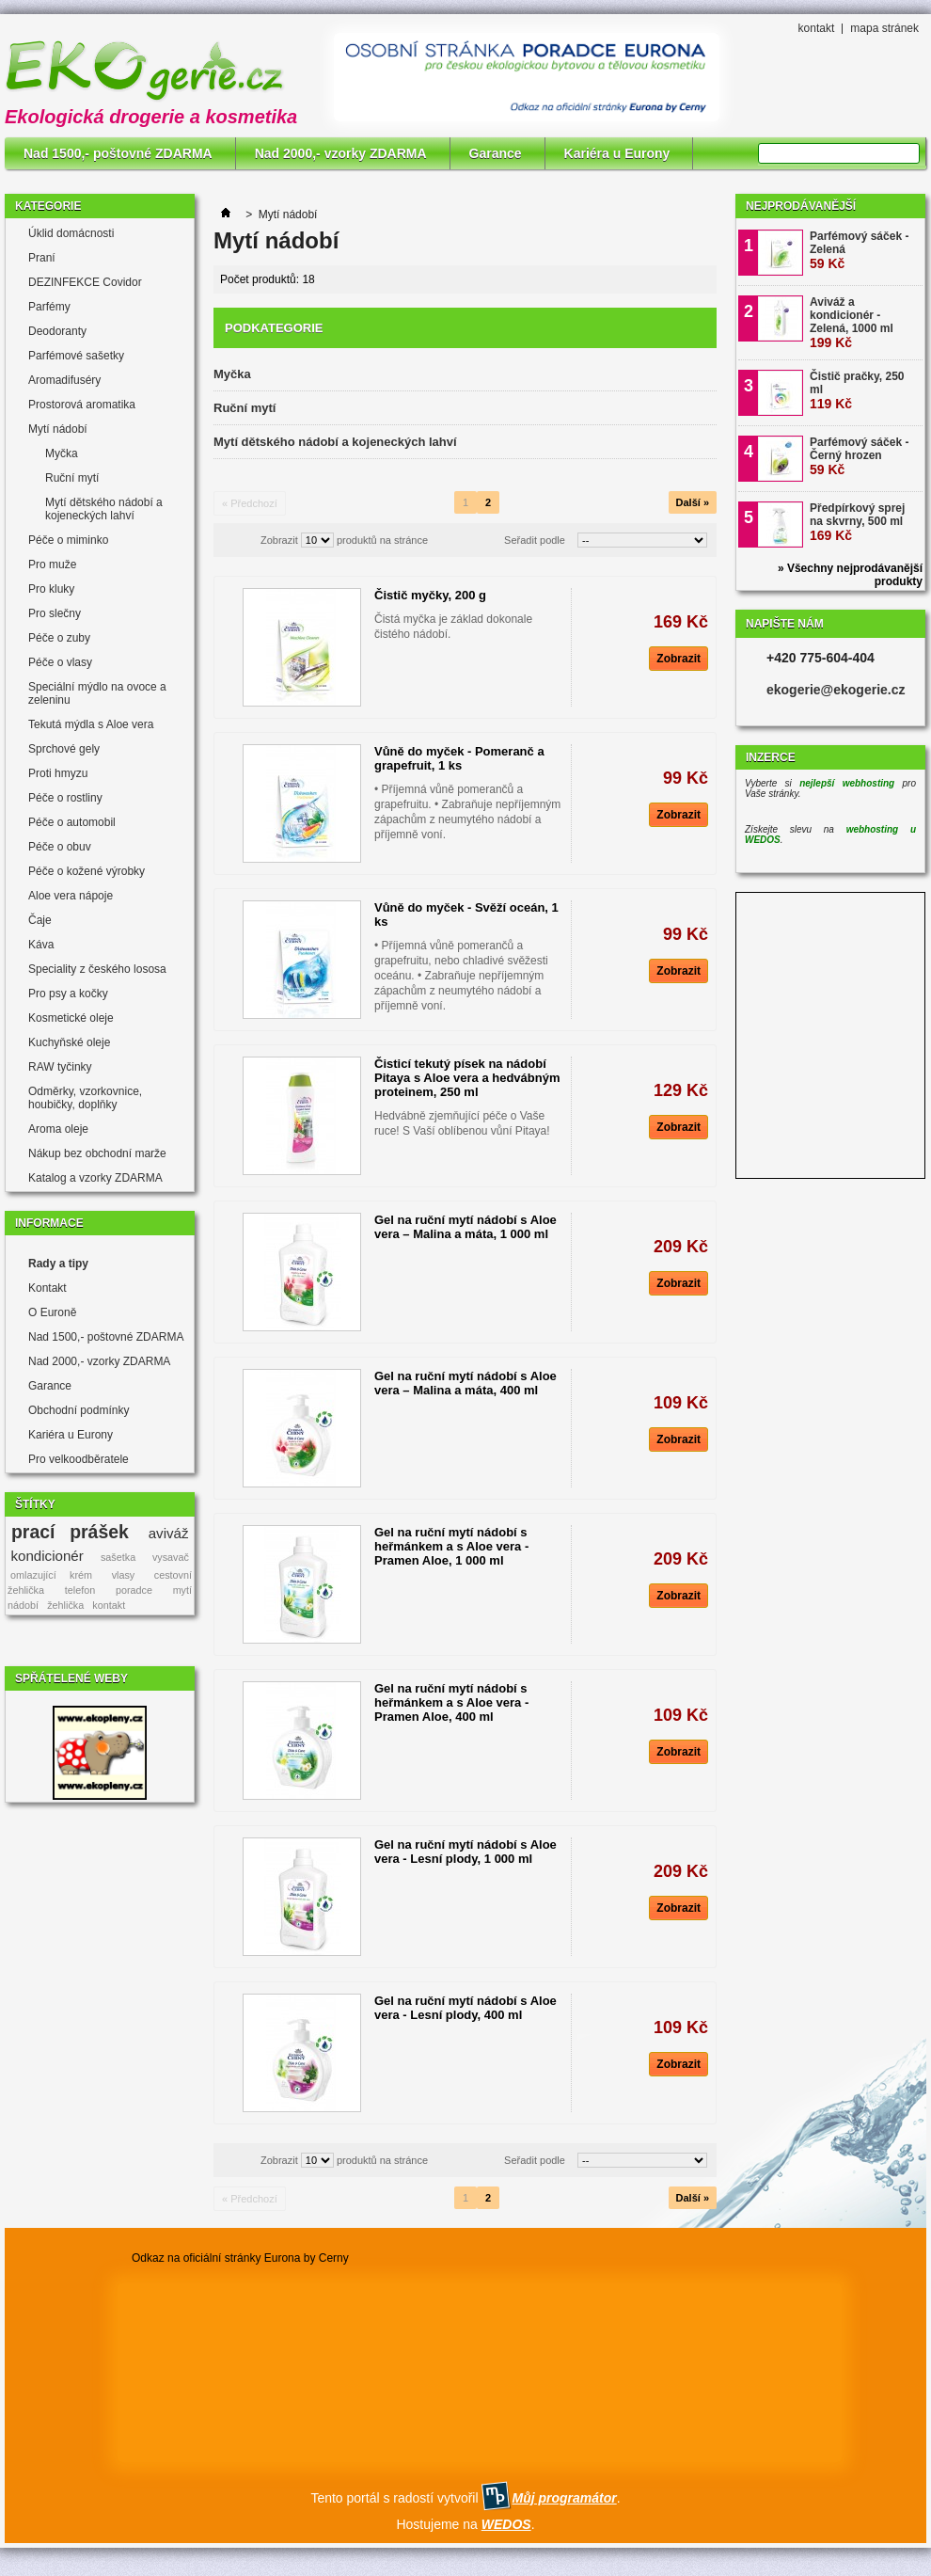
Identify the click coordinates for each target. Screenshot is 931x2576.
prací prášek (70, 1531)
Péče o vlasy (60, 662)
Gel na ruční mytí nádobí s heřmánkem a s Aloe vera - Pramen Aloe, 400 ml (451, 1702)
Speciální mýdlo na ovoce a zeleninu (97, 693)
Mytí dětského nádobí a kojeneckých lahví (104, 509)
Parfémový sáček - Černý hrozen (859, 456)
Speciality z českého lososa (97, 969)
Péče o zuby (59, 637)
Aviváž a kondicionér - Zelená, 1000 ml (851, 322)
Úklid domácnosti (71, 233)
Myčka (61, 453)
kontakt (816, 28)
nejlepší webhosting (846, 783)
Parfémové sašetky (76, 355)
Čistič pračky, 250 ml (857, 390)
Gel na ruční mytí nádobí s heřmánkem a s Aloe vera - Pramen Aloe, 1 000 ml (451, 1546)
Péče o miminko (68, 540)
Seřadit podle (534, 540)
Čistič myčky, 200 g (430, 595)
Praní (41, 257)
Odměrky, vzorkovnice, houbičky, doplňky (85, 1098)
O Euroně (52, 1312)
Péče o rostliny (65, 797)
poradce (134, 1590)
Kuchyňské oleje (69, 1042)
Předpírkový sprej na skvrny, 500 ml (857, 522)
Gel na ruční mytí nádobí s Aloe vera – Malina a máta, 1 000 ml (465, 1227)
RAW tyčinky (60, 1066)
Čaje (40, 920)
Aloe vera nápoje (70, 895)
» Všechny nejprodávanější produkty (850, 575)
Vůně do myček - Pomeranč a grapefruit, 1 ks (459, 758)
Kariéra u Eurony (617, 153)
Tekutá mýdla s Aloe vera (90, 724)
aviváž (169, 1533)
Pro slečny (54, 613)
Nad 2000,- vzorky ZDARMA (341, 153)
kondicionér (47, 1556)
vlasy (123, 1575)
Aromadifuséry (64, 380)
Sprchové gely (64, 748)
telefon (80, 1590)
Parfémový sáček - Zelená (859, 250)
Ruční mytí (72, 478)
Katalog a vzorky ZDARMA (95, 1178)
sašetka (118, 1557)
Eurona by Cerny (306, 2258)
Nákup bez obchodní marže (97, 1153)
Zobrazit (279, 540)
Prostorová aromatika (81, 404)
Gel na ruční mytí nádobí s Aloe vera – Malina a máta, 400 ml (465, 1383)
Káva (41, 944)
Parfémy (49, 306)
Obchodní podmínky (78, 1410)
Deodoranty (57, 331)
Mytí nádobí (57, 429)
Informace (49, 1223)
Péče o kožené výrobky (86, 871)
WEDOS (506, 2524)
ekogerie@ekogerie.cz (836, 689)
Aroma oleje (58, 1129)
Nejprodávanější (801, 206)
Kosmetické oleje (71, 1018)
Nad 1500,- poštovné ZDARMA (118, 153)
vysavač (170, 1557)
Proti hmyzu (57, 773)
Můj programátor (564, 2497)
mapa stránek (884, 28)
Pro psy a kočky (68, 993)
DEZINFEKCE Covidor (85, 282)
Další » (692, 502)
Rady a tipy (58, 1263)
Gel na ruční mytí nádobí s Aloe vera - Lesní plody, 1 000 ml (465, 1851)
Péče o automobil (72, 822)
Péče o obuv (59, 846)
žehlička (65, 1605)
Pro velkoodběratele (78, 1459)
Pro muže (52, 564)
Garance (495, 153)
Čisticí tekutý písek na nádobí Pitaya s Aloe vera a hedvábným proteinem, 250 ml (467, 1078)
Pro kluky (51, 589)
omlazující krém (51, 1575)
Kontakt (47, 1288)
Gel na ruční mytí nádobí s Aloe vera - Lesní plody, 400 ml (465, 2008)
